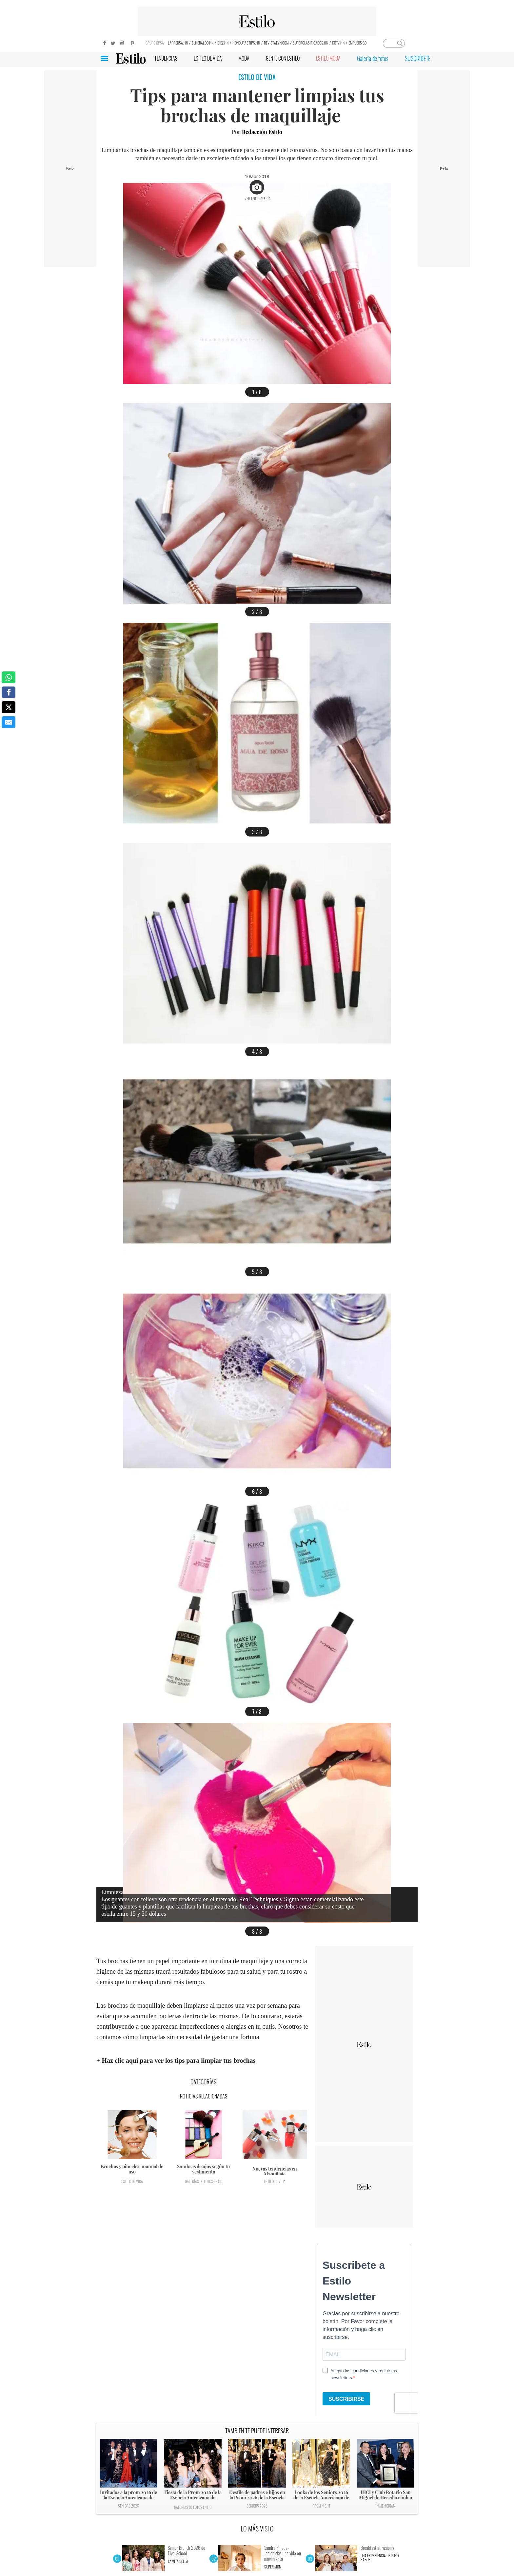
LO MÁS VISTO (257, 2528)
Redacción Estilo (262, 131)
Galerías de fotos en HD (203, 2181)
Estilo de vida (132, 2181)
